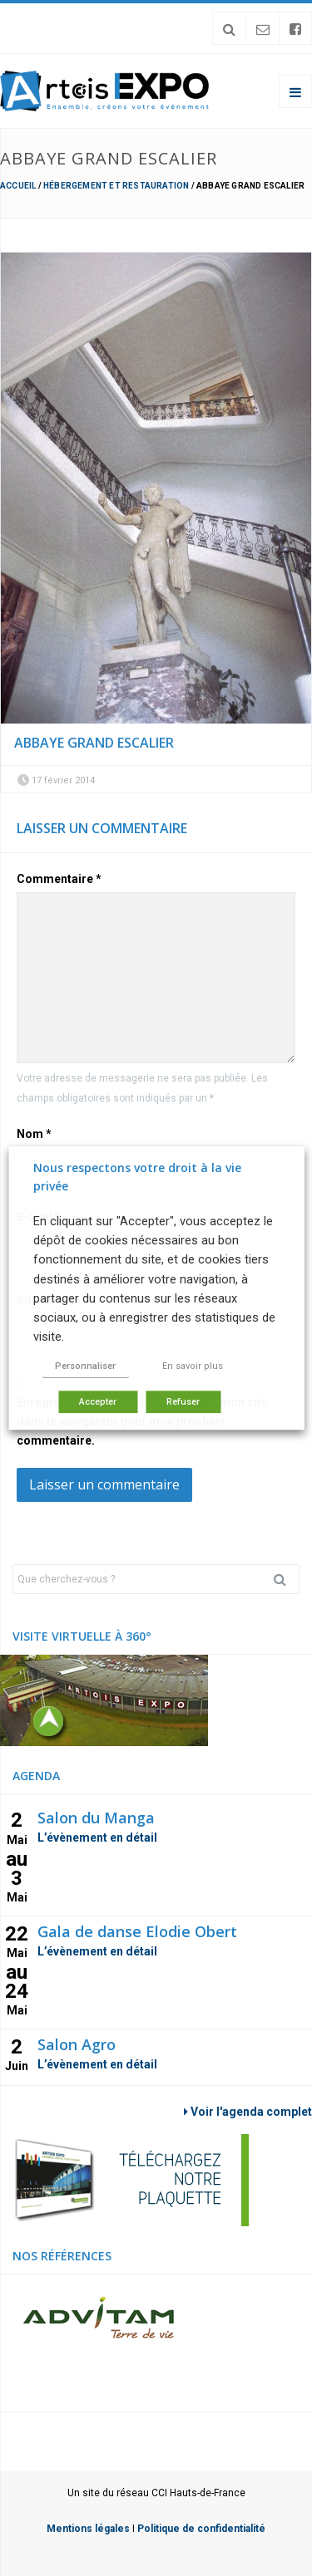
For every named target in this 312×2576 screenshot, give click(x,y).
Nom (34, 1134)
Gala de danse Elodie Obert (137, 1931)
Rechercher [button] (286, 1579)
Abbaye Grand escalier (94, 743)
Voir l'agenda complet (248, 2111)
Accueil (18, 185)
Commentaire (59, 879)
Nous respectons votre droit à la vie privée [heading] (137, 1177)
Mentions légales (88, 2528)
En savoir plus (192, 1366)
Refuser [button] (183, 1401)
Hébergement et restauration (116, 185)
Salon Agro (76, 2044)
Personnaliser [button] (85, 1366)
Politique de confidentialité (201, 2528)
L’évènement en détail (97, 1837)
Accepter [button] (97, 1401)
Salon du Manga (96, 1818)
